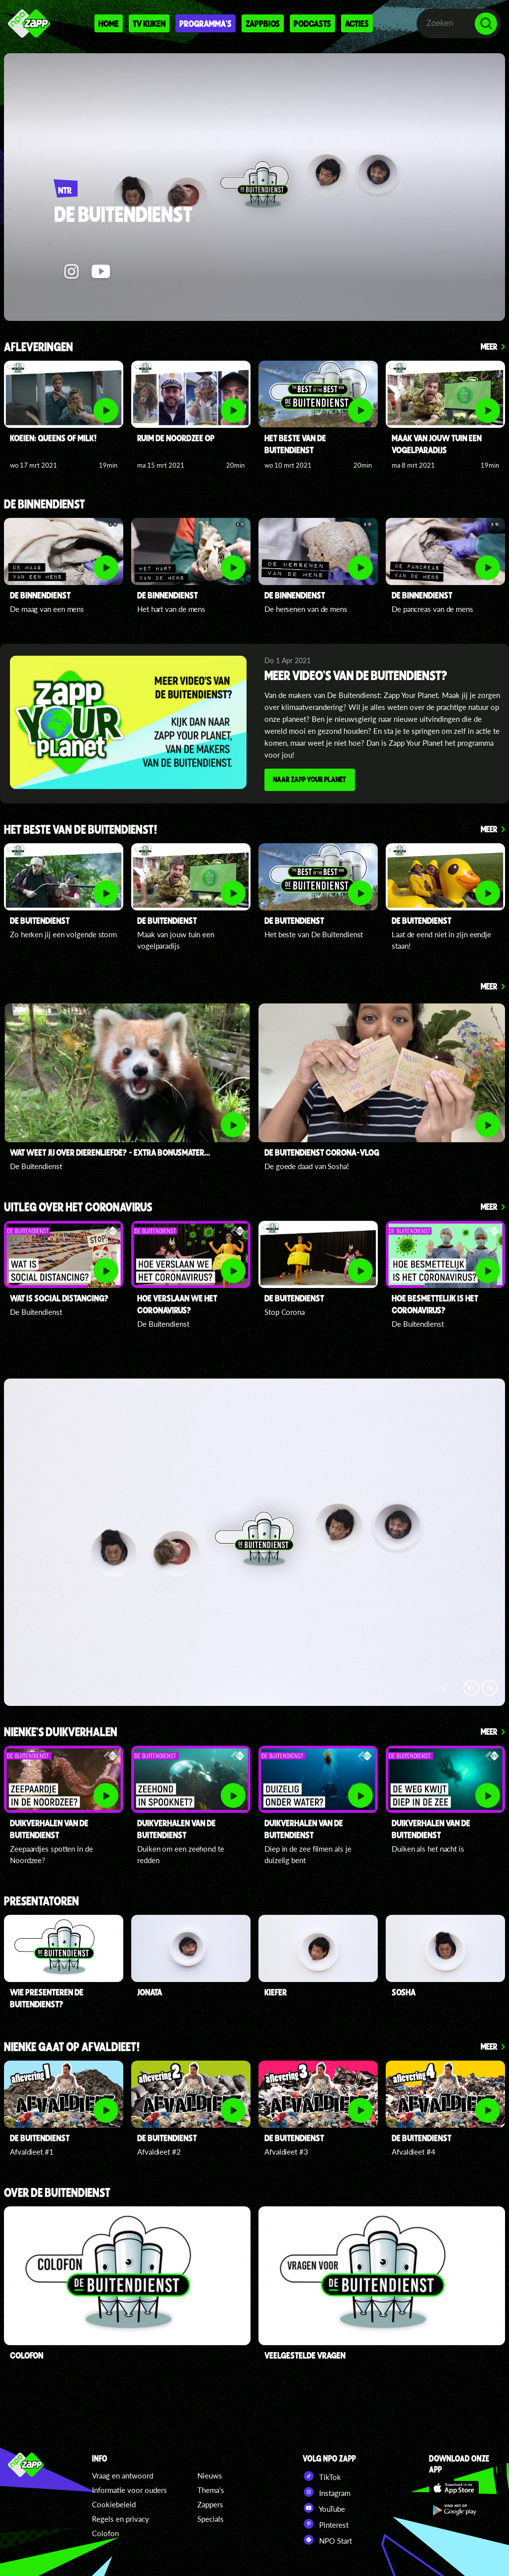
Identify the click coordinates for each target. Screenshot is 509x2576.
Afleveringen (38, 347)
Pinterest (325, 2522)
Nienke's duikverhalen (60, 1731)
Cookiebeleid (114, 2502)
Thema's (210, 2487)
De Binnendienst (44, 504)
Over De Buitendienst (57, 2191)
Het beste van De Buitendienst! (81, 828)
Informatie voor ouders (129, 2487)
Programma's (205, 23)
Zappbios (263, 23)
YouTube (324, 2506)
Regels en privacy (120, 2516)
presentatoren (41, 1900)
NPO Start (327, 2538)
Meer (489, 346)
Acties (357, 23)
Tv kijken (149, 23)
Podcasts (312, 23)
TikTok (322, 2474)
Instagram (326, 2490)
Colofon (105, 2531)
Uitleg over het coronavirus (78, 1206)
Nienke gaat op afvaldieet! (72, 2046)
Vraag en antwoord (122, 2473)
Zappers (210, 2502)
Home (108, 23)
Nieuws (209, 2473)
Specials (210, 2516)
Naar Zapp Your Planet (311, 781)
